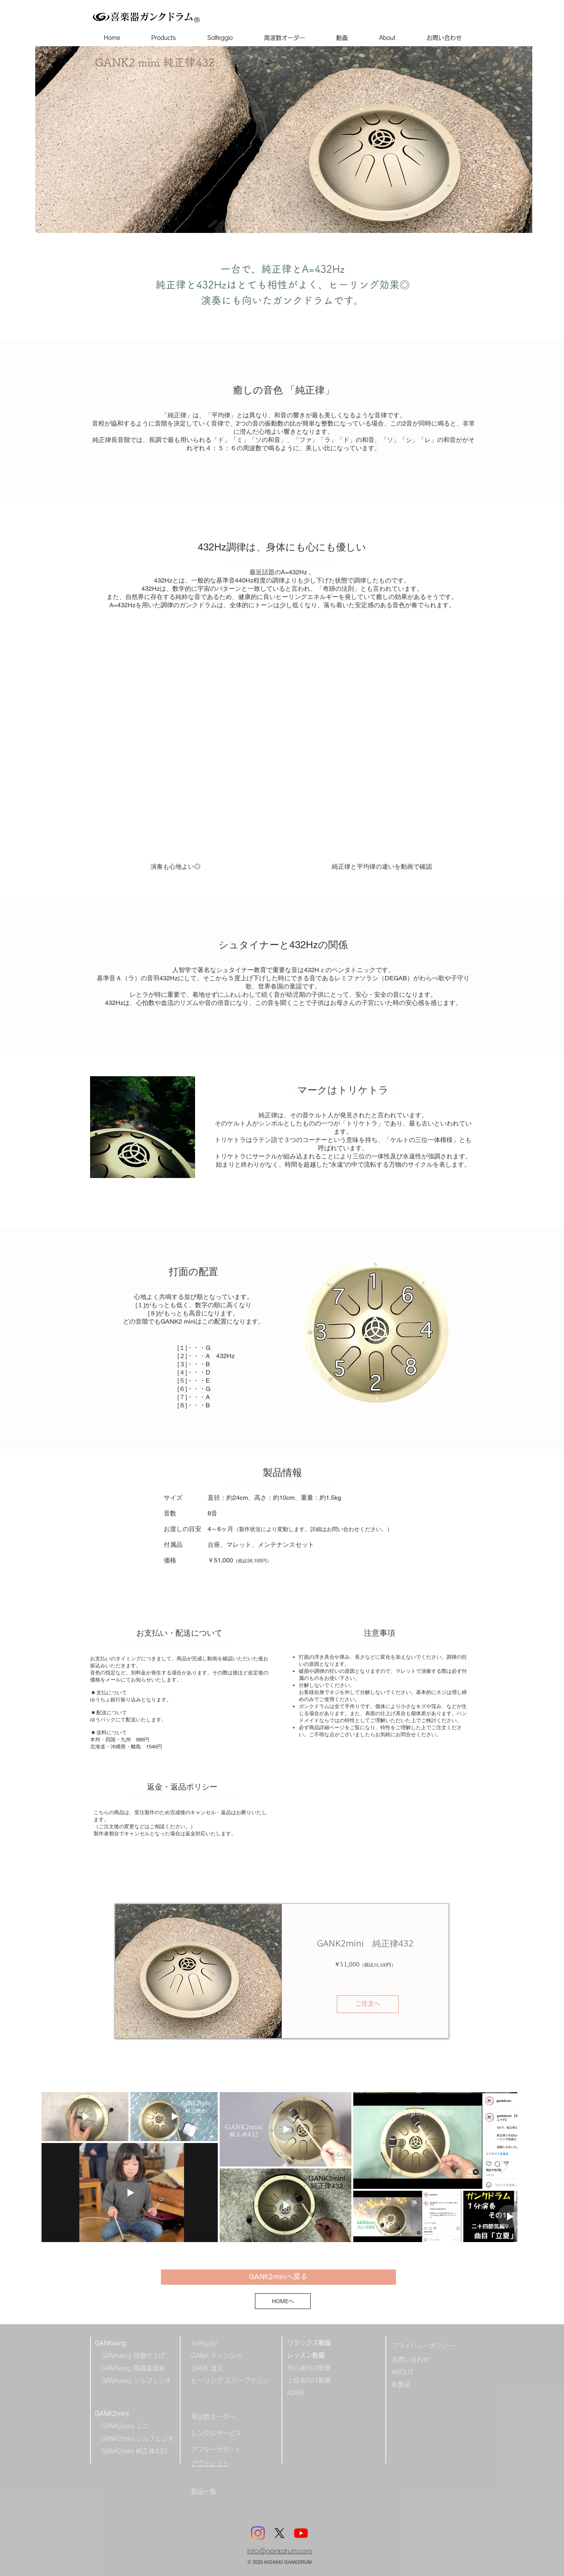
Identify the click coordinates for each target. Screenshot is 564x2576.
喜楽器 (124, 17)
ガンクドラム (165, 17)
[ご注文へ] (368, 2004)
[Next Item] (503, 2166)
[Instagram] (258, 2533)
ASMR (296, 2393)
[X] (279, 2533)
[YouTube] (301, 2533)
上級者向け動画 (309, 2380)
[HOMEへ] (283, 2301)
